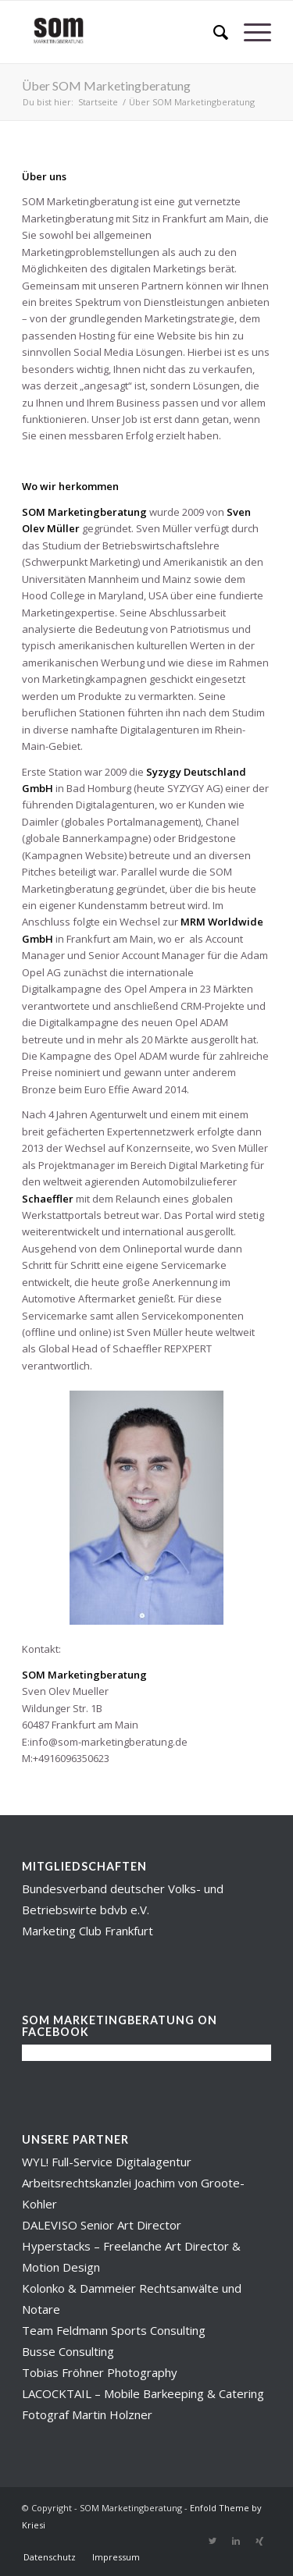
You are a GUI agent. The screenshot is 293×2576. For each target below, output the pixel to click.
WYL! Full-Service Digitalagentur (106, 2161)
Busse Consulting (68, 2351)
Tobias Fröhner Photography (99, 2372)
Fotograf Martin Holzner (87, 2414)
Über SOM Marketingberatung (106, 85)
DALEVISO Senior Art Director (101, 2225)
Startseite (98, 102)
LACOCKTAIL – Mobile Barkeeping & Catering (143, 2393)
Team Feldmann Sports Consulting (113, 2330)
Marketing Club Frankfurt (87, 1930)
